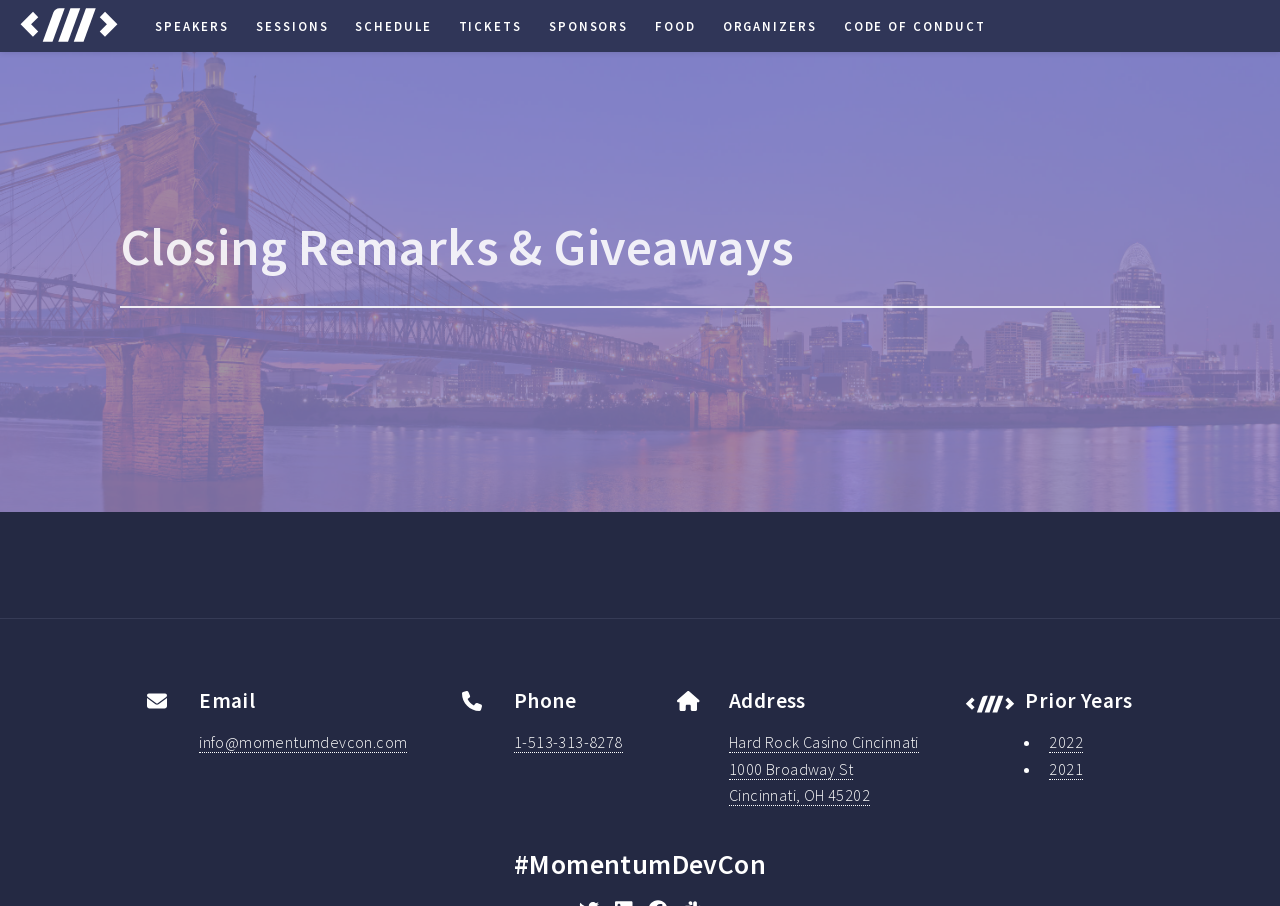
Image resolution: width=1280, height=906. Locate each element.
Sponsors (588, 26)
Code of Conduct (915, 26)
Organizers (770, 26)
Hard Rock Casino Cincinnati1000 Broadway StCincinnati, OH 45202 (824, 768)
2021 (1066, 769)
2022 (1066, 742)
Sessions (292, 26)
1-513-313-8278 (568, 742)
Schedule (393, 26)
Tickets (490, 26)
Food (675, 26)
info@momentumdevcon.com (303, 742)
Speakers (192, 26)
